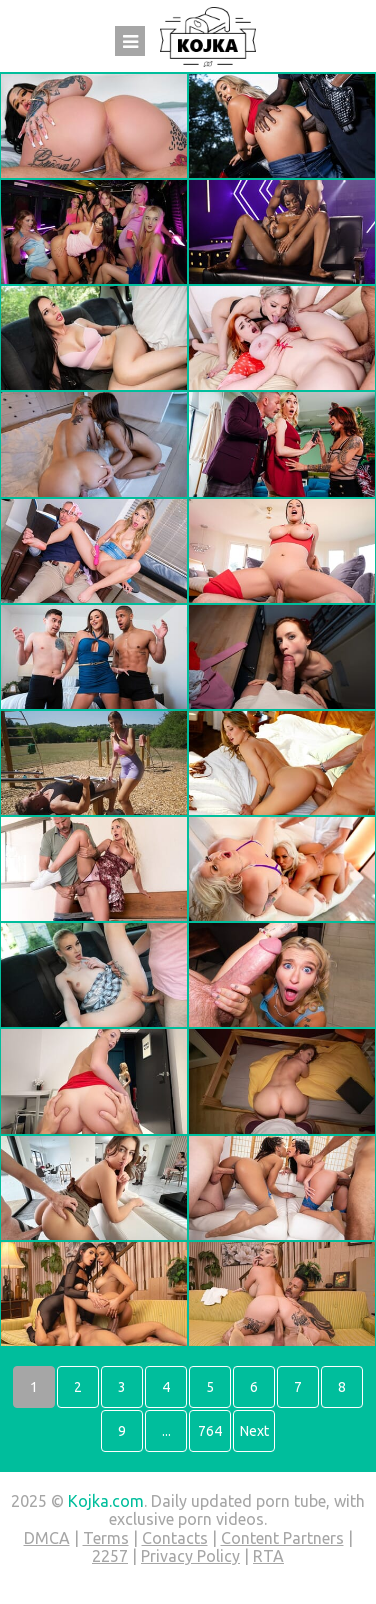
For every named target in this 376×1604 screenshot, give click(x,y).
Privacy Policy (190, 1556)
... (166, 1431)
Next (254, 1431)
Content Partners (282, 1538)
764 (210, 1431)
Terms (106, 1538)
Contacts (175, 1538)
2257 (110, 1556)
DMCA (47, 1538)
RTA (268, 1556)
